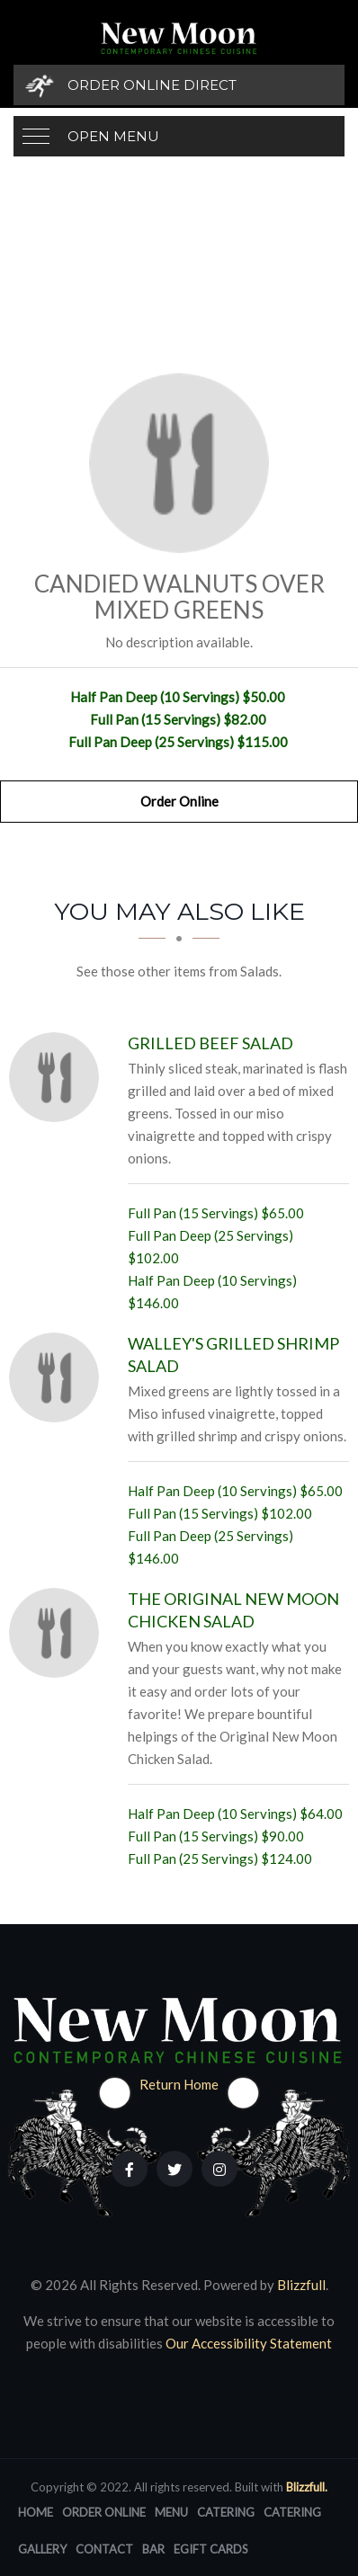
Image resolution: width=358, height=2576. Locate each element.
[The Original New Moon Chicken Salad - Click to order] (58, 1633)
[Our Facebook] (130, 2169)
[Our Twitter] (174, 2169)
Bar (153, 2549)
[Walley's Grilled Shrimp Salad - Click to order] (58, 1377)
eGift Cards (211, 2549)
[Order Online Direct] (179, 85)
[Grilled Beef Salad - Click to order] (58, 1077)
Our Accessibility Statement (247, 2343)
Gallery (42, 2549)
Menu (171, 2512)
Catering (226, 2512)
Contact (104, 2549)
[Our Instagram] (219, 2169)
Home (35, 2512)
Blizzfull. (306, 2487)
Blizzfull (301, 2285)
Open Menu (113, 136)
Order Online (179, 801)
